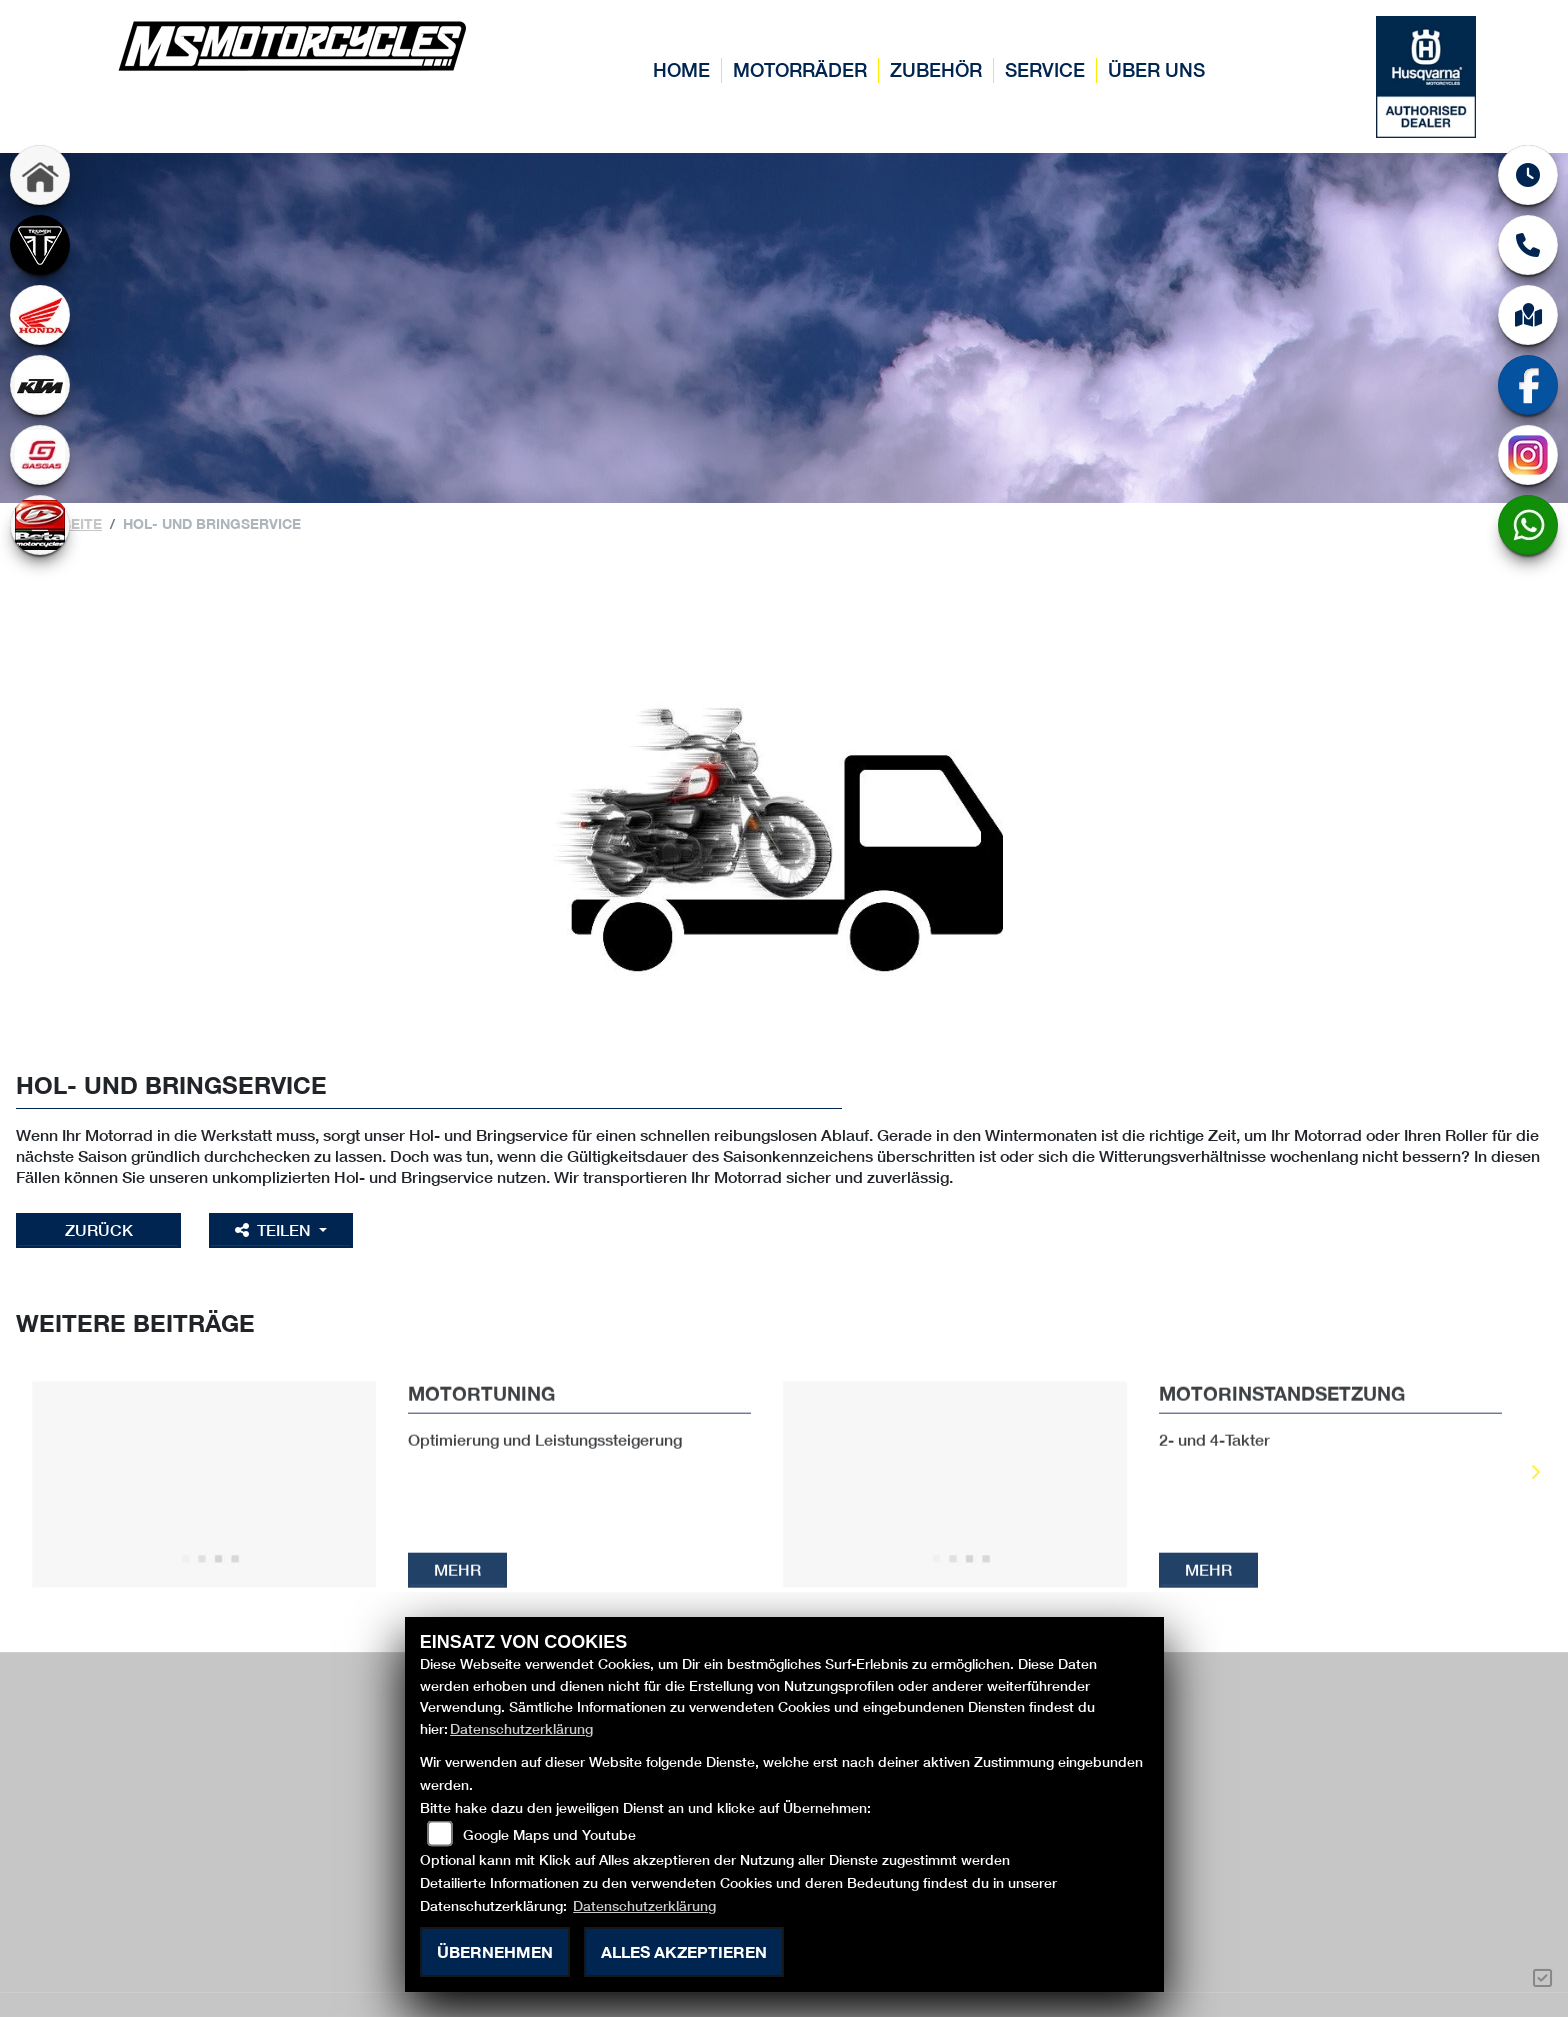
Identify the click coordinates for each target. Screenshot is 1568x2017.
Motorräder (800, 69)
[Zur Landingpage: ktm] (40, 385)
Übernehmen (495, 1951)
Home (681, 69)
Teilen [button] (278, 1229)
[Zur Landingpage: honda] (40, 315)
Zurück (100, 1229)
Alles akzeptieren (684, 1951)
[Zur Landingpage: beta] (40, 525)
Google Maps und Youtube (549, 1834)
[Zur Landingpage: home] (40, 175)
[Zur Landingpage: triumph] (40, 245)
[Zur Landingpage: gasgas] (40, 455)
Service (1045, 69)
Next (1534, 1474)
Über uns (1156, 69)
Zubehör (936, 69)
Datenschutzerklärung (521, 1728)
